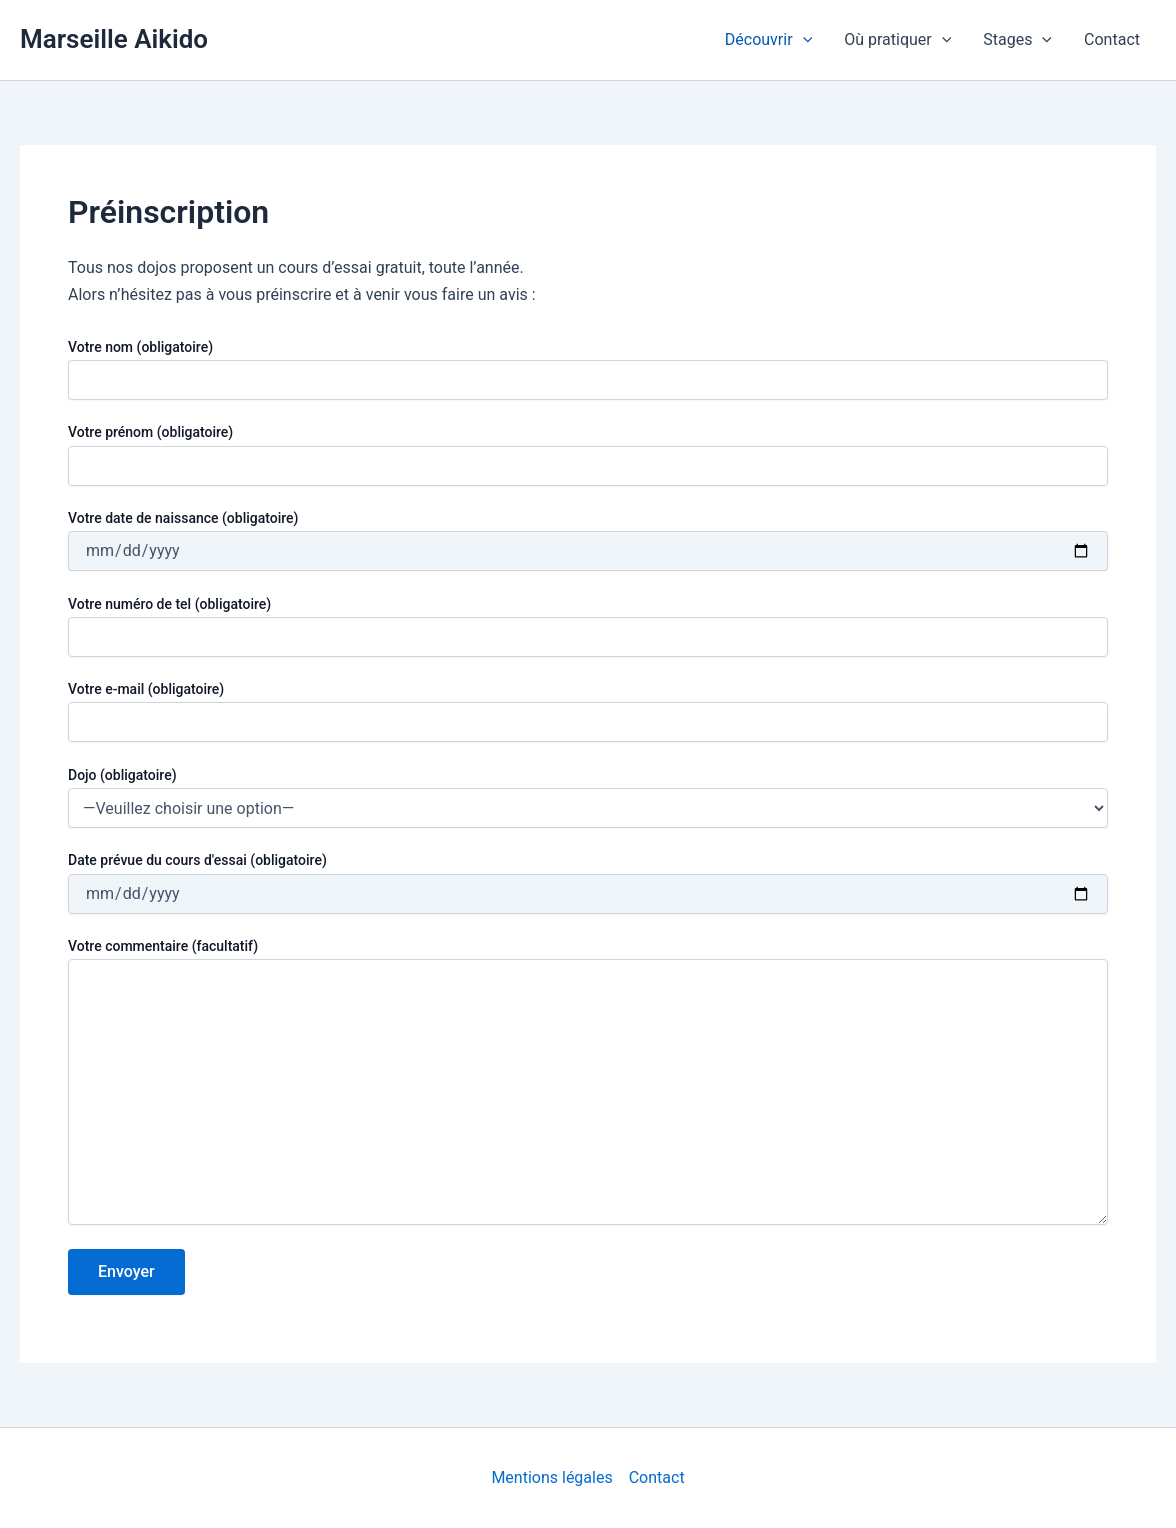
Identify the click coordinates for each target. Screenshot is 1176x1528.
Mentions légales (551, 1477)
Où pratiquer (897, 40)
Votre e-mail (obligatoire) (588, 711)
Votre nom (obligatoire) (588, 369)
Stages (1017, 40)
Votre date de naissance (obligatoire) (588, 540)
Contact (1112, 39)
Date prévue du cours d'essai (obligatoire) (588, 882)
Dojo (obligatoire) (122, 775)
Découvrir (768, 40)
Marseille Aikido (114, 39)
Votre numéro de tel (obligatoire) (588, 626)
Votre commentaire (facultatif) (588, 1084)
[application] (803, 40)
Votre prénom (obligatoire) (588, 454)
